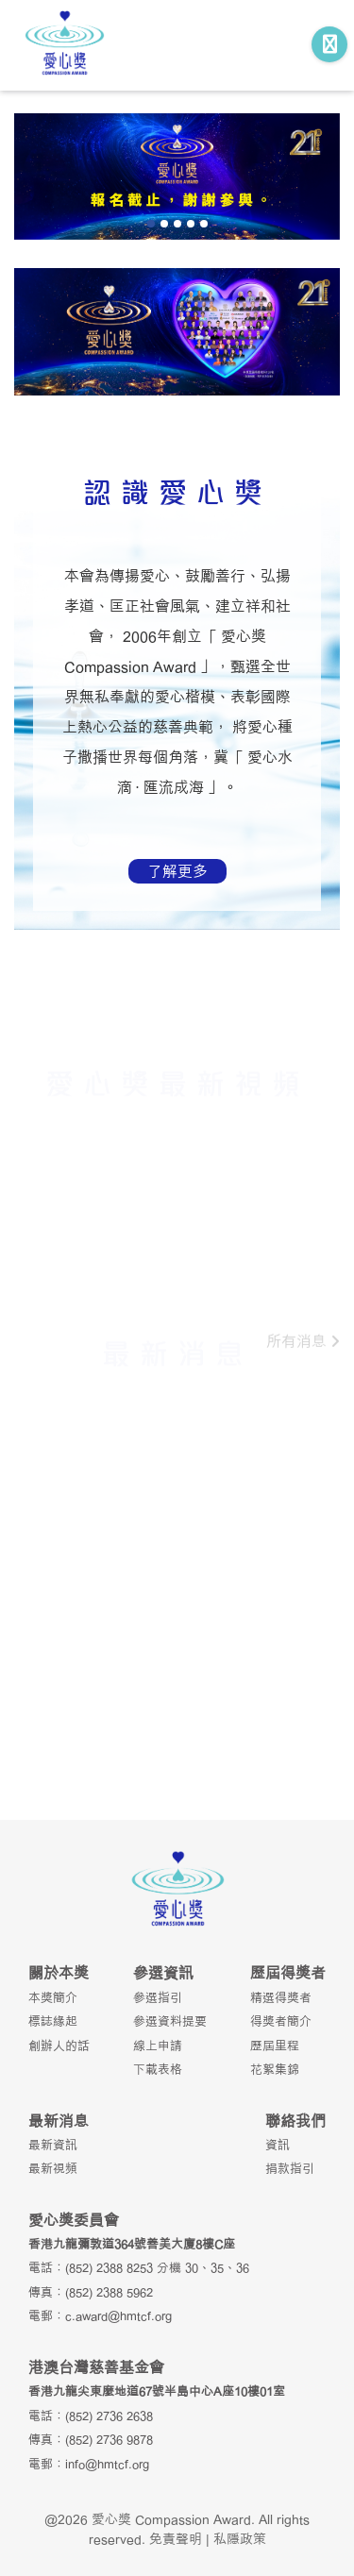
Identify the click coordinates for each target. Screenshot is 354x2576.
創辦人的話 (59, 2045)
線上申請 (157, 2045)
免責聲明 (175, 2539)
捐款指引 (289, 2168)
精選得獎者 (281, 1997)
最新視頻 (52, 2168)
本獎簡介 (52, 1997)
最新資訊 (52, 2144)
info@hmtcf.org (107, 2463)
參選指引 (157, 1997)
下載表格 (157, 2069)
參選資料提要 (170, 2021)
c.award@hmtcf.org (118, 2315)
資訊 (277, 2144)
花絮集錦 (274, 2069)
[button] (151, 223)
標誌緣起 (52, 2021)
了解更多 (177, 871)
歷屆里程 (274, 2045)
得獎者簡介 (281, 2021)
